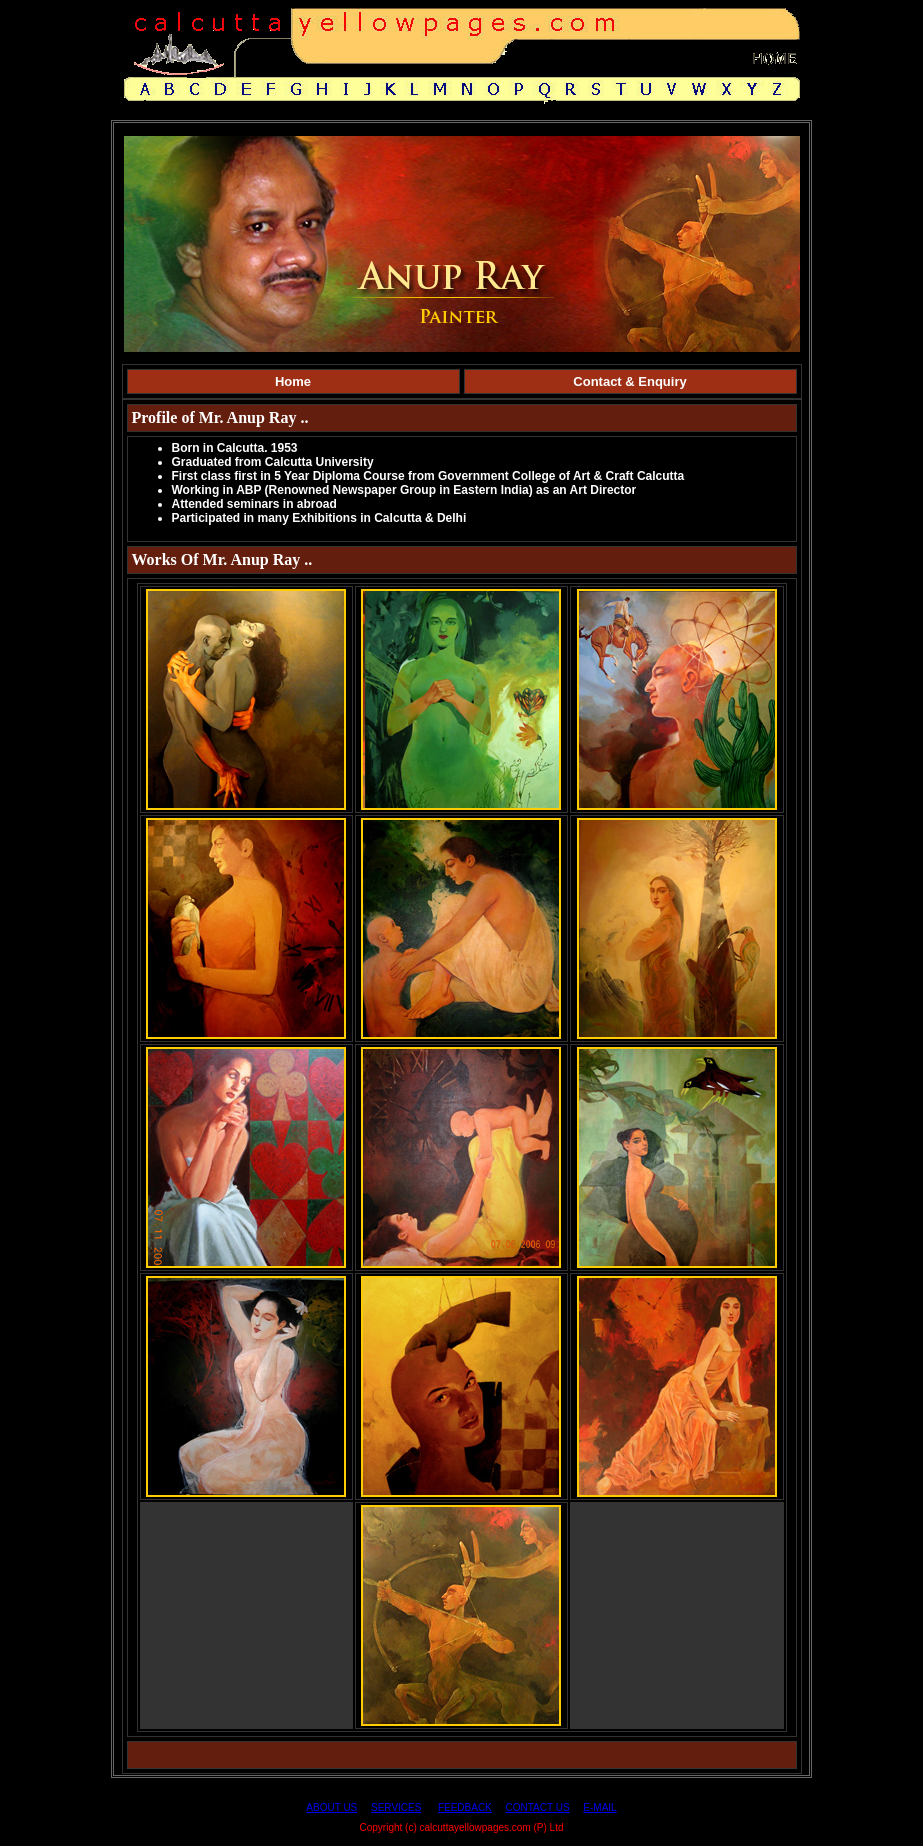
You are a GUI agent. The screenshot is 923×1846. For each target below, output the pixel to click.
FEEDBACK (465, 1807)
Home (293, 381)
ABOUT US (331, 1807)
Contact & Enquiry (629, 381)
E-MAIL (599, 1807)
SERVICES (396, 1807)
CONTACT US (538, 1807)
